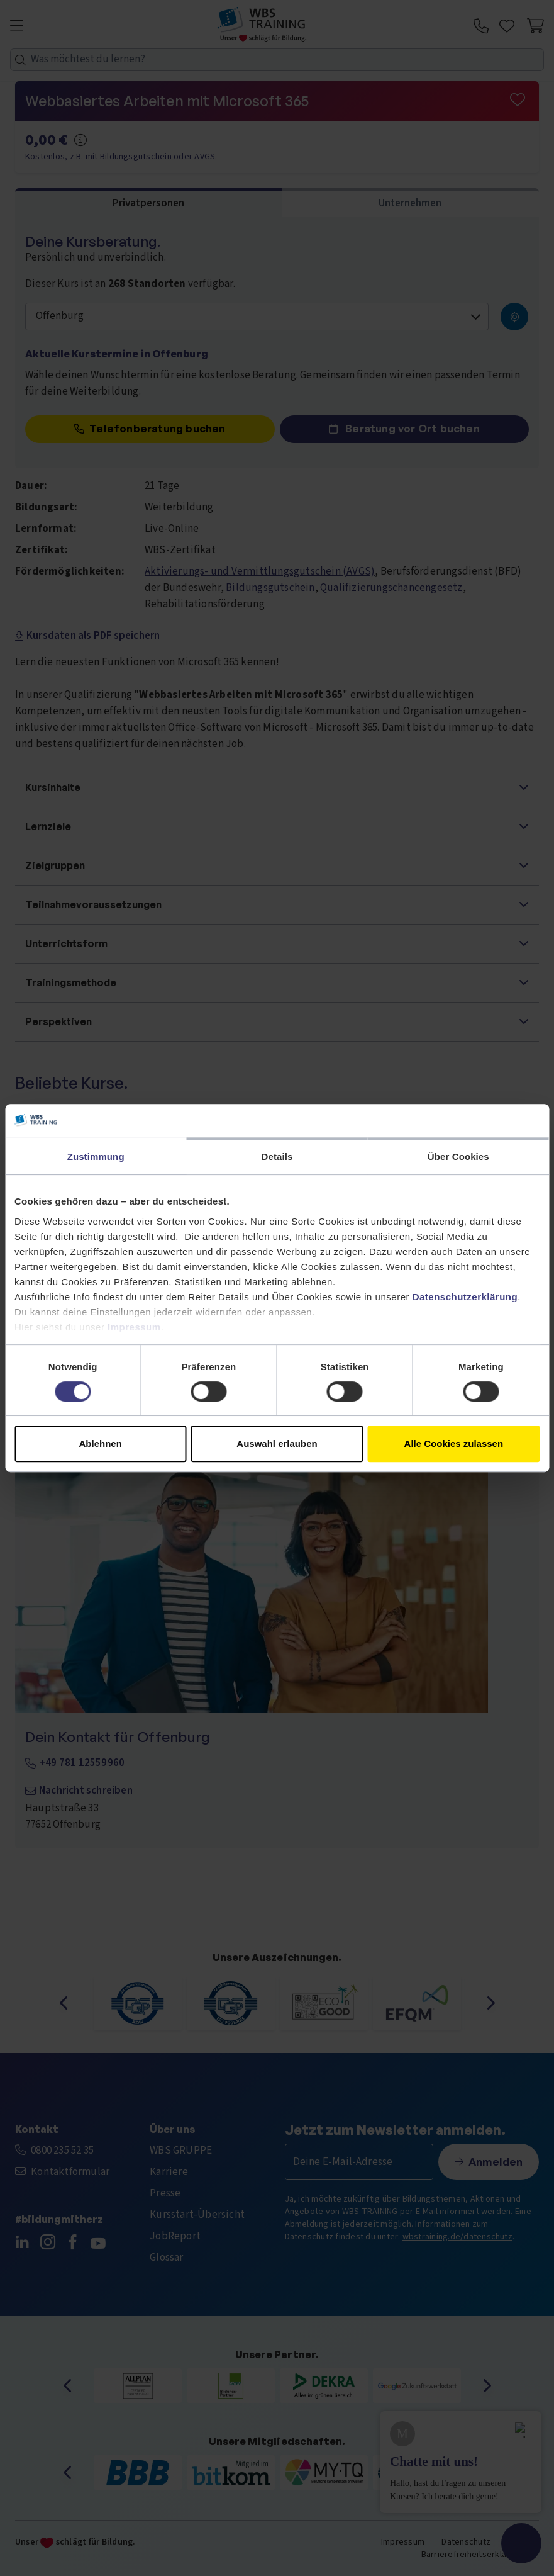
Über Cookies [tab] (458, 1156)
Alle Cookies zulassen (454, 1443)
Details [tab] (277, 1156)
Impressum (134, 1327)
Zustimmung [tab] (96, 1156)
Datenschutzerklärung (465, 1296)
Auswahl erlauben (276, 1443)
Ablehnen (100, 1443)
